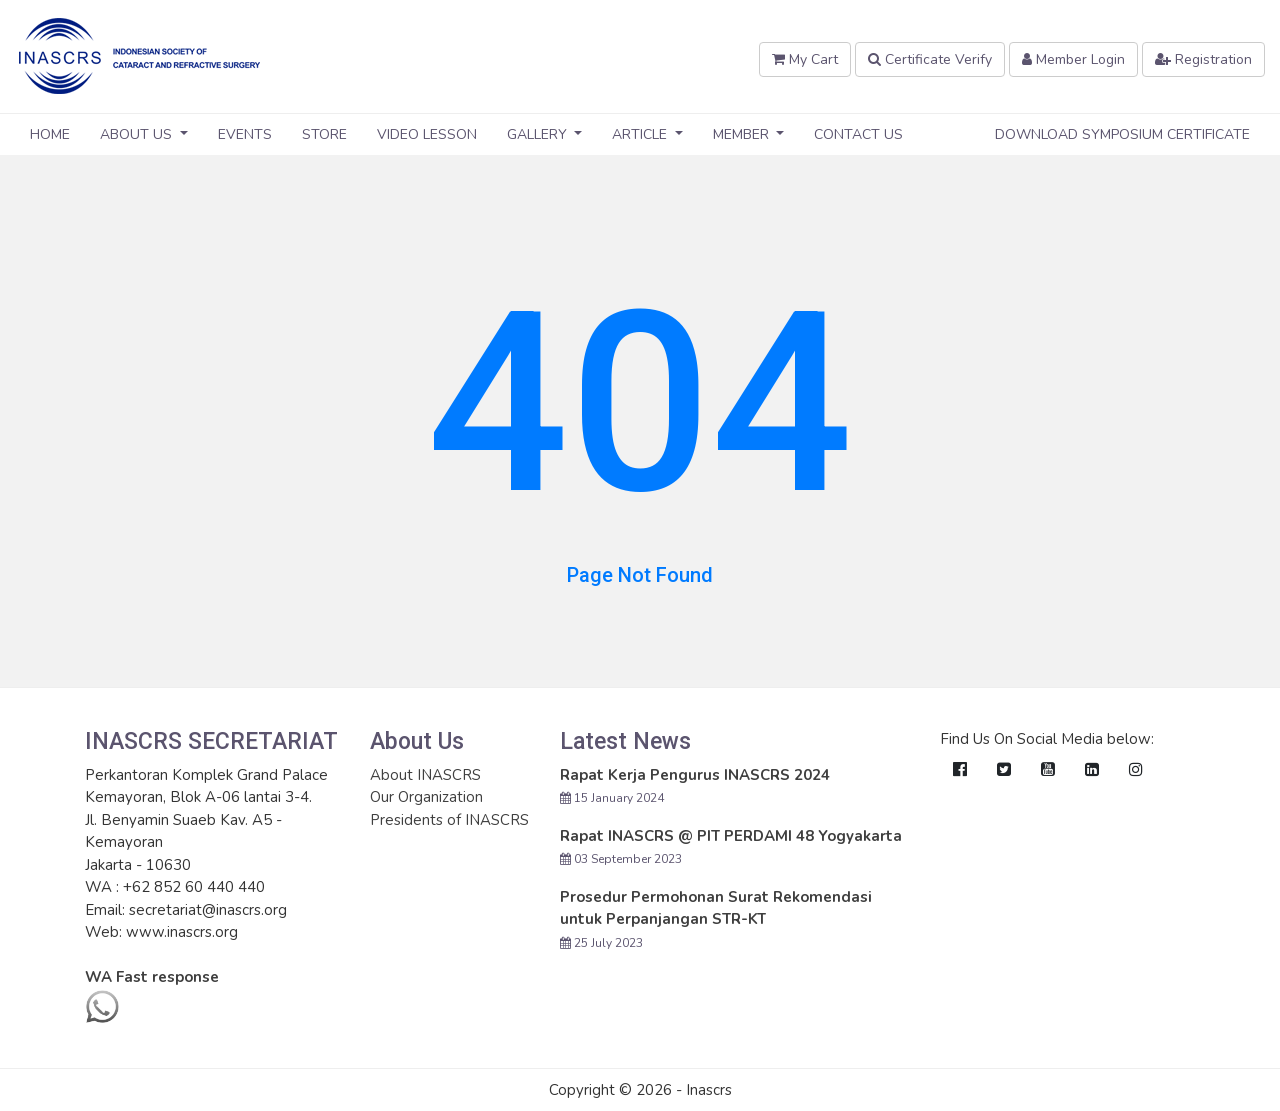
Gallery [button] (539, 134)
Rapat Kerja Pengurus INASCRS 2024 (695, 775)
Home (50, 134)
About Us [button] (138, 134)
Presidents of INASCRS (449, 820)
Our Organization (426, 797)
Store (324, 134)
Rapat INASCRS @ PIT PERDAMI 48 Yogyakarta (731, 836)
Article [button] (641, 134)
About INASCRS (425, 775)
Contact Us (858, 134)
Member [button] (743, 134)
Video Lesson (427, 134)
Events (245, 134)
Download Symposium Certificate (1122, 134)
